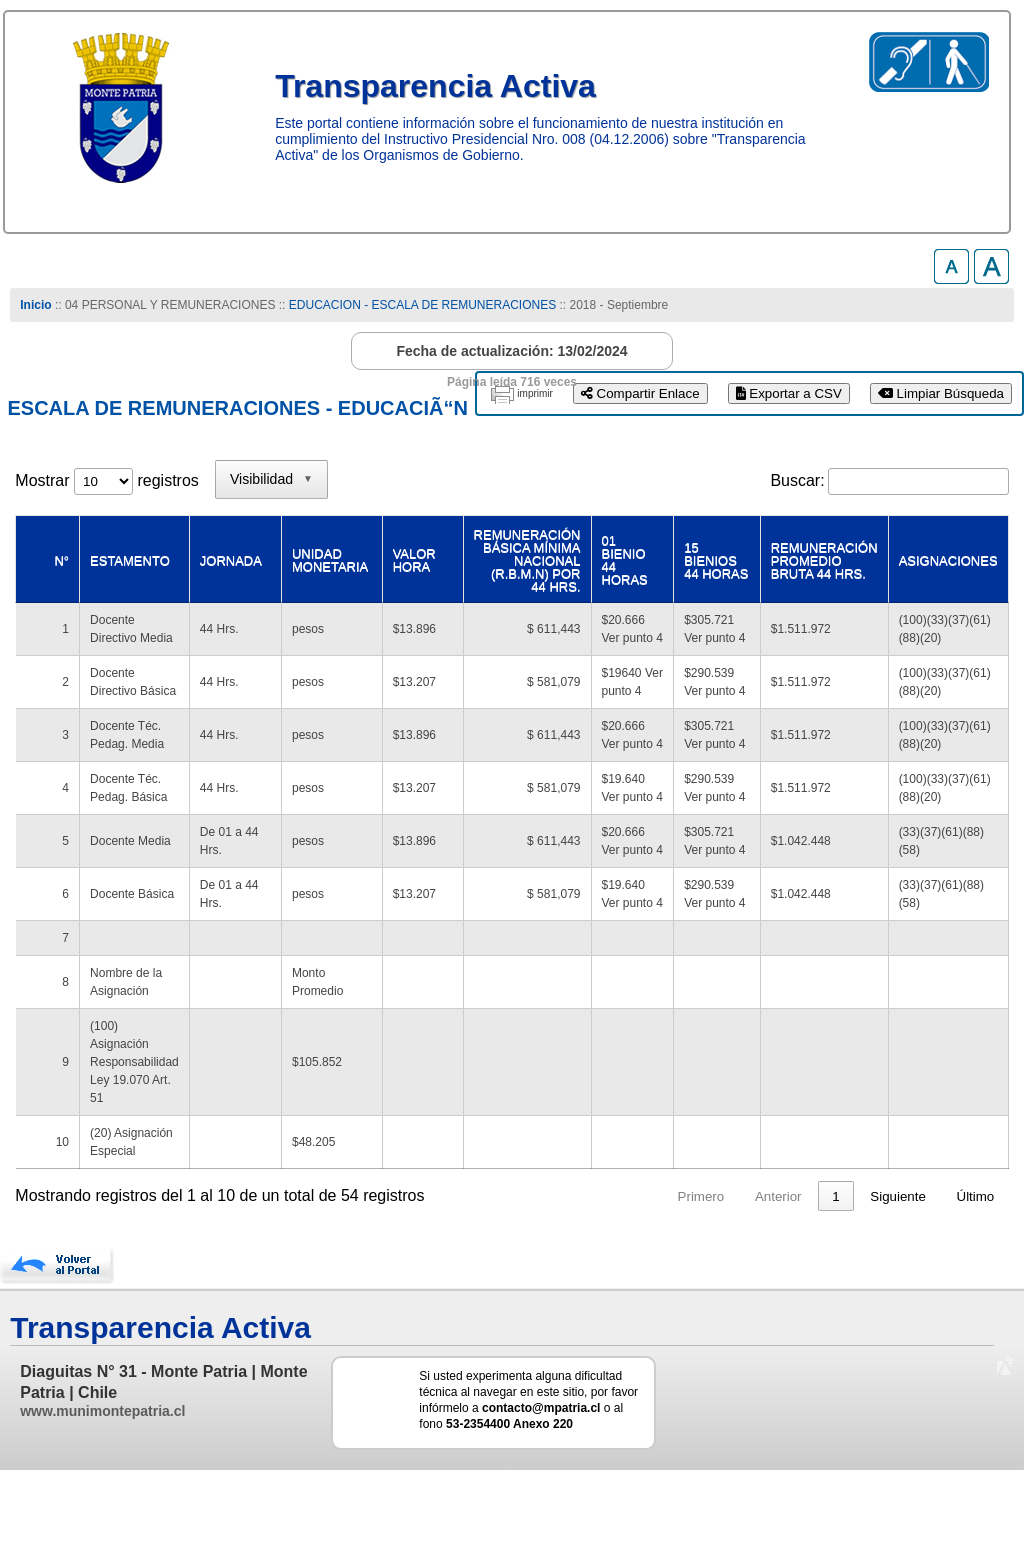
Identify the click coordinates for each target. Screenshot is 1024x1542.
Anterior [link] (588, 1268)
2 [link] (683, 1268)
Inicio (35, 305)
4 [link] (759, 1268)
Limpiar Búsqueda (941, 393)
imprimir (535, 393)
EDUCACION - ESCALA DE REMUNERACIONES (422, 305)
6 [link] (835, 1268)
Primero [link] (510, 1268)
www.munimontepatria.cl (102, 1483)
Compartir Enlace (640, 393)
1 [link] (645, 1268)
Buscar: (797, 480)
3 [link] (721, 1268)
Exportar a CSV (789, 393)
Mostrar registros (106, 480)
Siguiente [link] (898, 1268)
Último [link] (976, 1268)
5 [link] (797, 1268)
